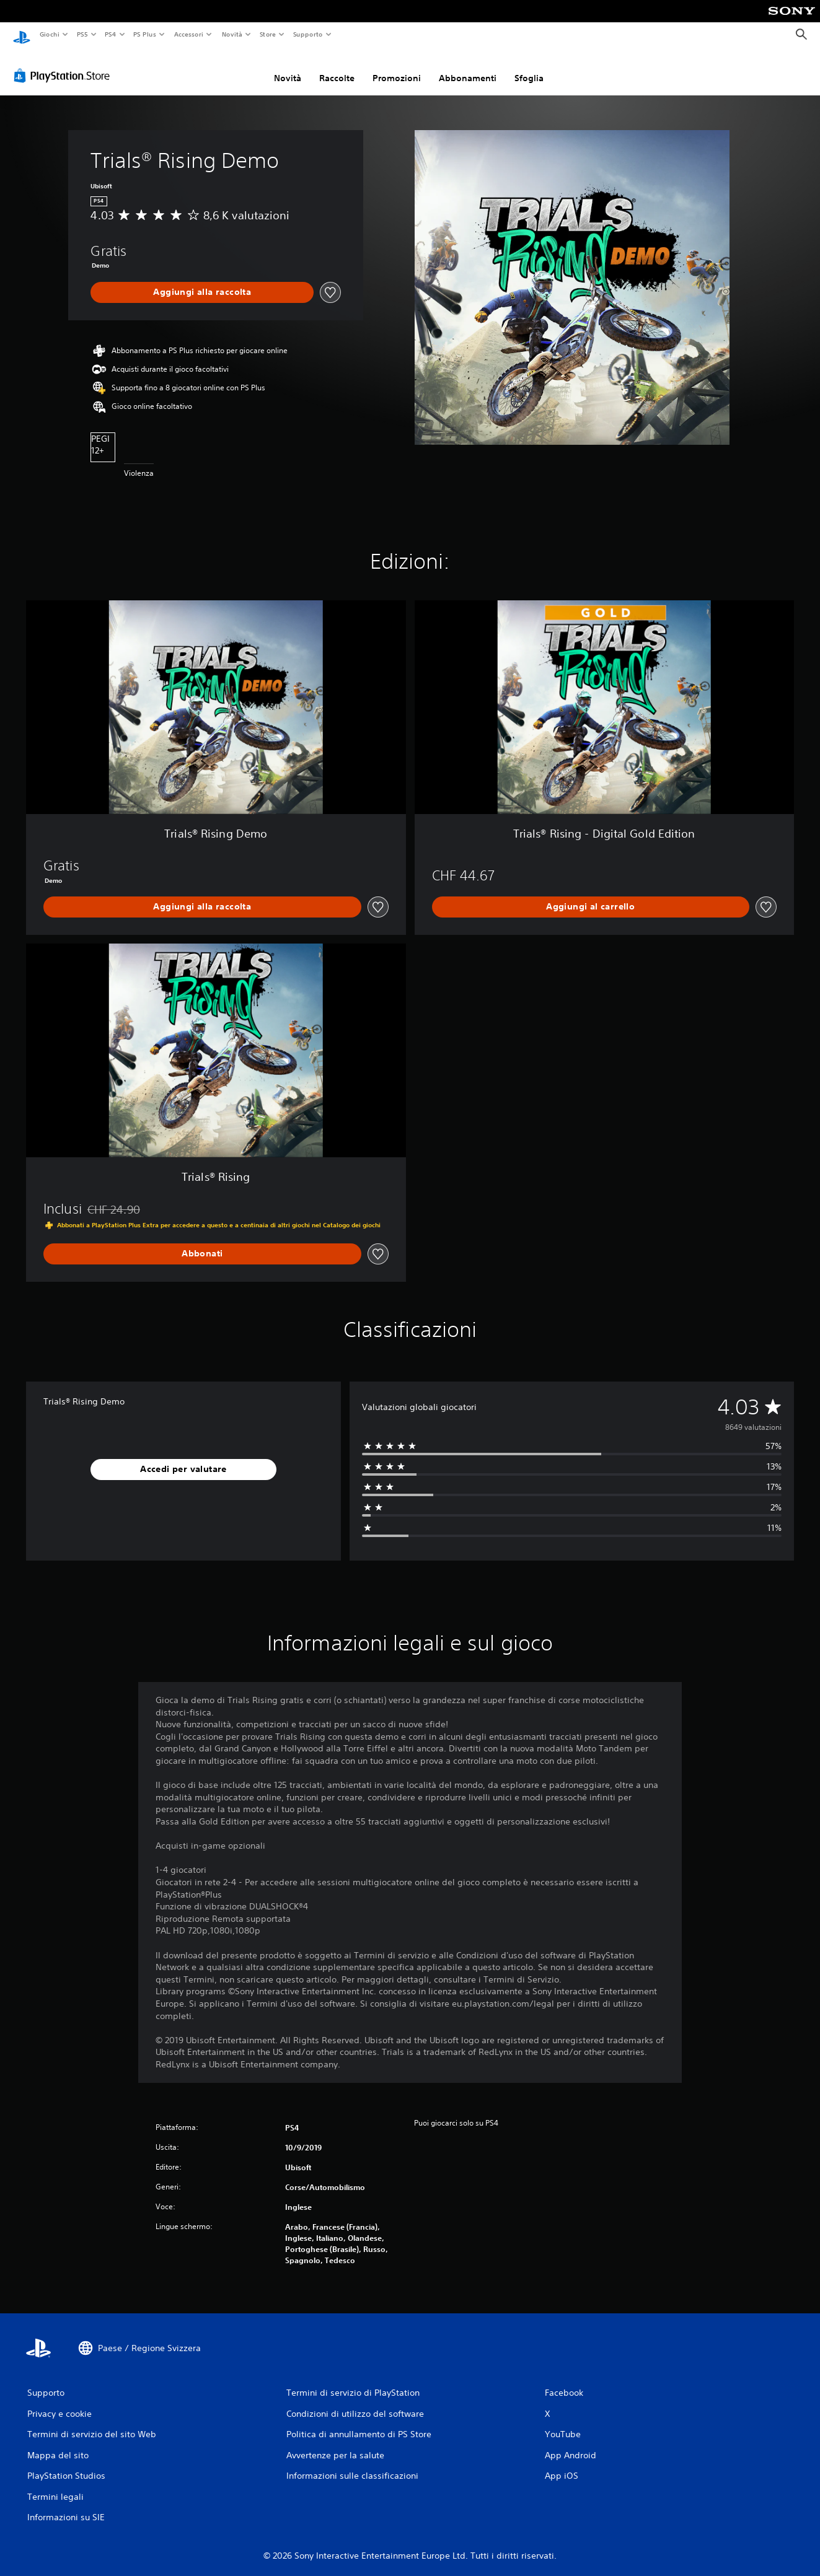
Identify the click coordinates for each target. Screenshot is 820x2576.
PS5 (83, 34)
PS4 (111, 34)
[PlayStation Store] (64, 67)
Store (268, 34)
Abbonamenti (467, 70)
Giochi (49, 34)
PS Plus (145, 34)
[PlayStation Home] (21, 34)
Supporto (308, 34)
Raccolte (337, 70)
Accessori (188, 34)
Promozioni (397, 70)
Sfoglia (529, 70)
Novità (231, 34)
